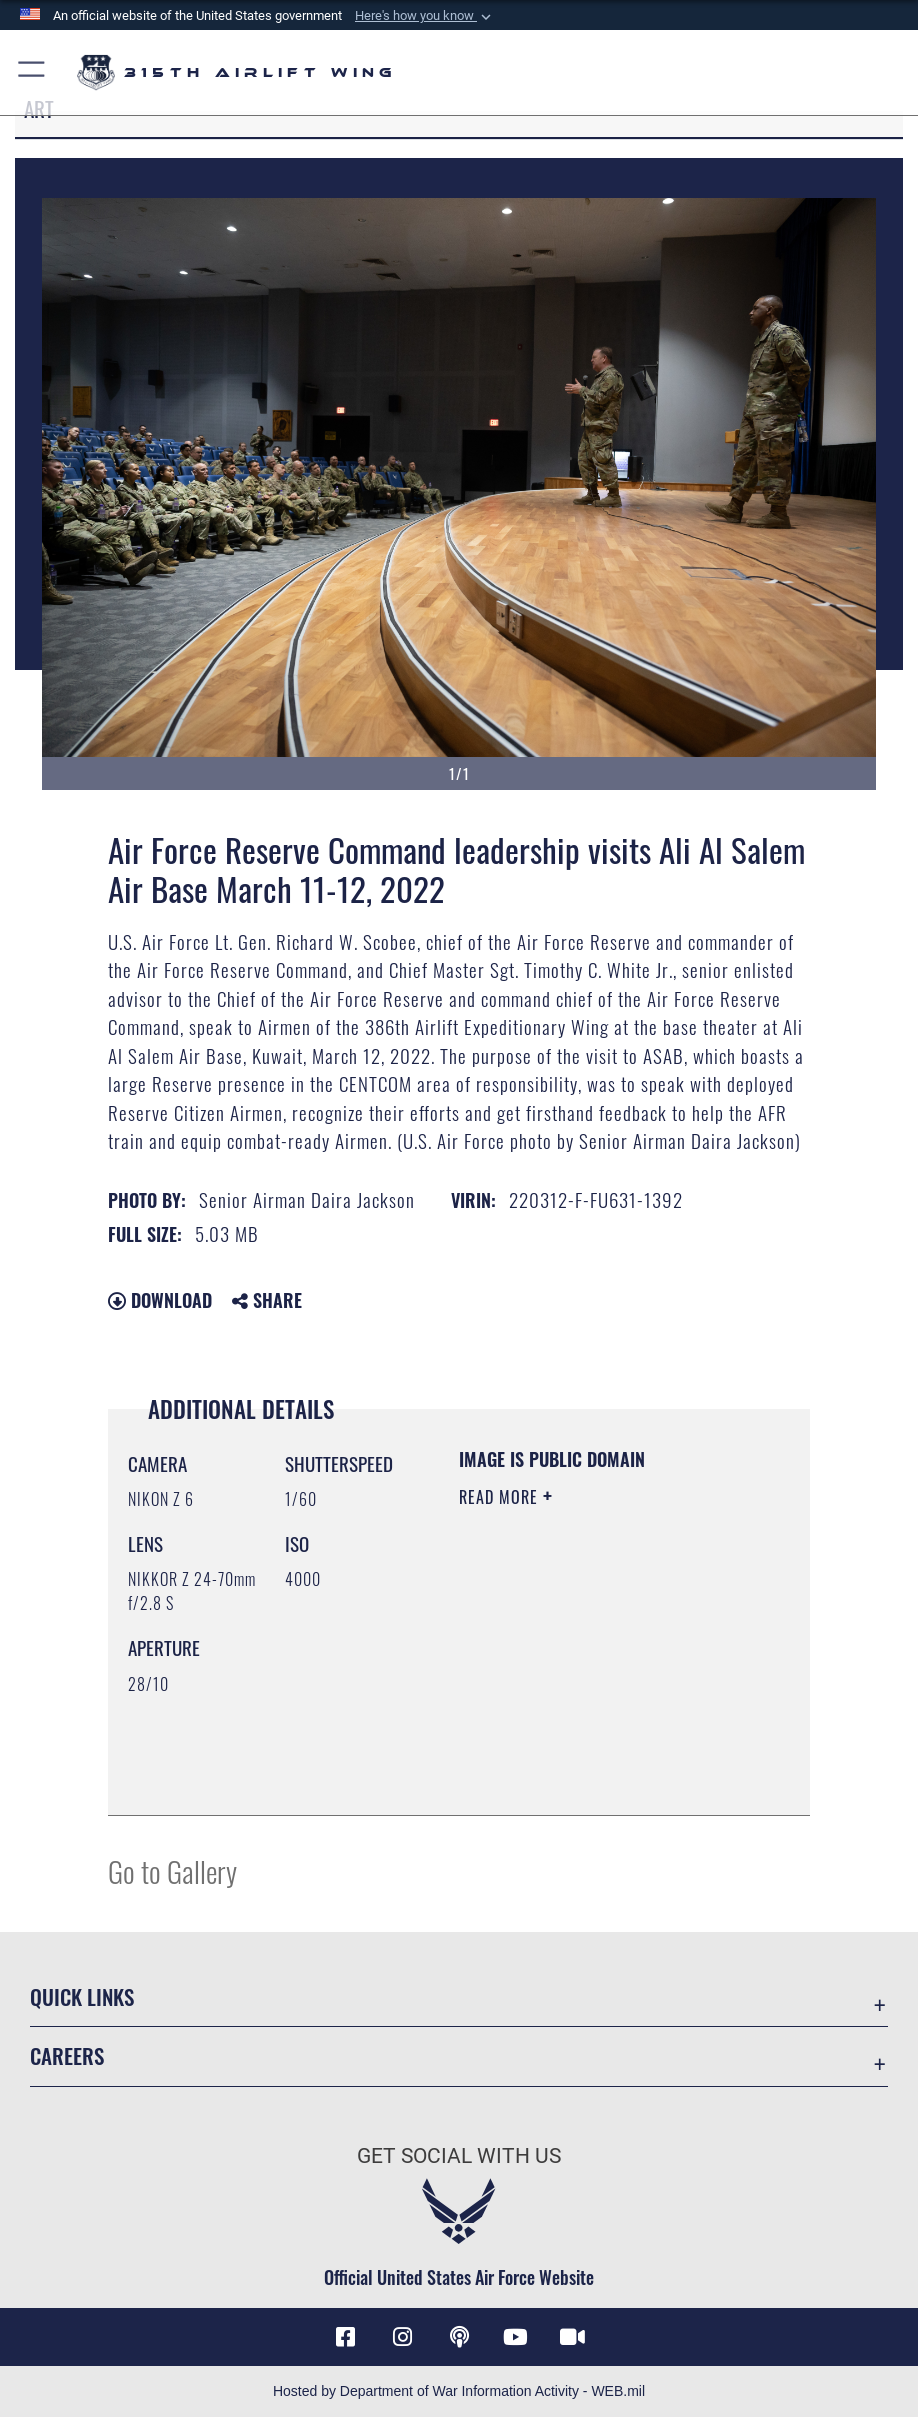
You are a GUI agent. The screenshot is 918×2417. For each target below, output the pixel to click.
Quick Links (82, 1996)
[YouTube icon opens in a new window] (516, 2337)
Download (160, 1300)
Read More (501, 1497)
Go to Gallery (172, 1870)
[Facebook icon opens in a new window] (346, 2337)
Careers (67, 2055)
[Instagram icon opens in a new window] (402, 2337)
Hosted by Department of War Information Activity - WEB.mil (459, 2391)
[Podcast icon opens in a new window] (459, 2337)
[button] (425, 16)
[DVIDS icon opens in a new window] (572, 2337)
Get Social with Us (459, 2155)
